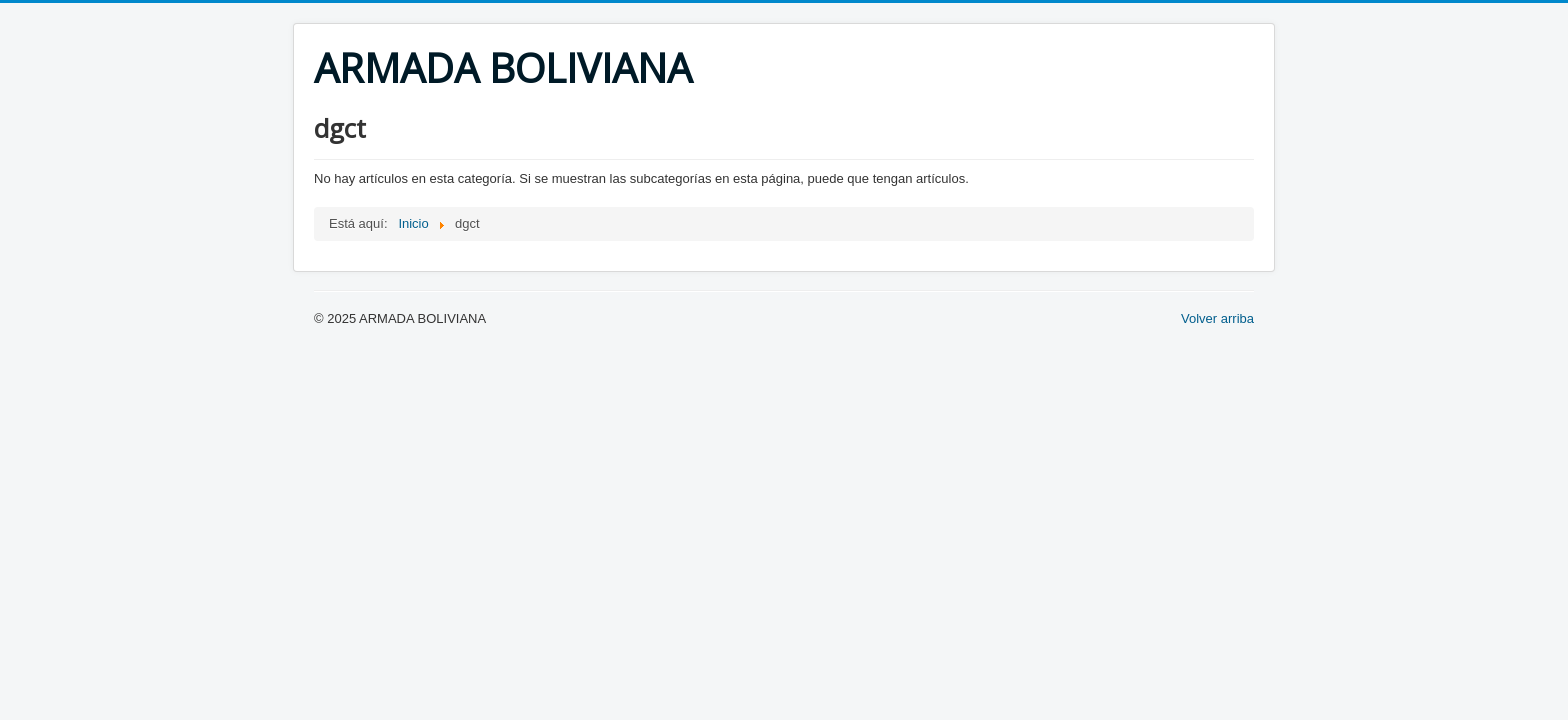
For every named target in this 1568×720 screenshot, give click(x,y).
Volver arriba (1217, 318)
